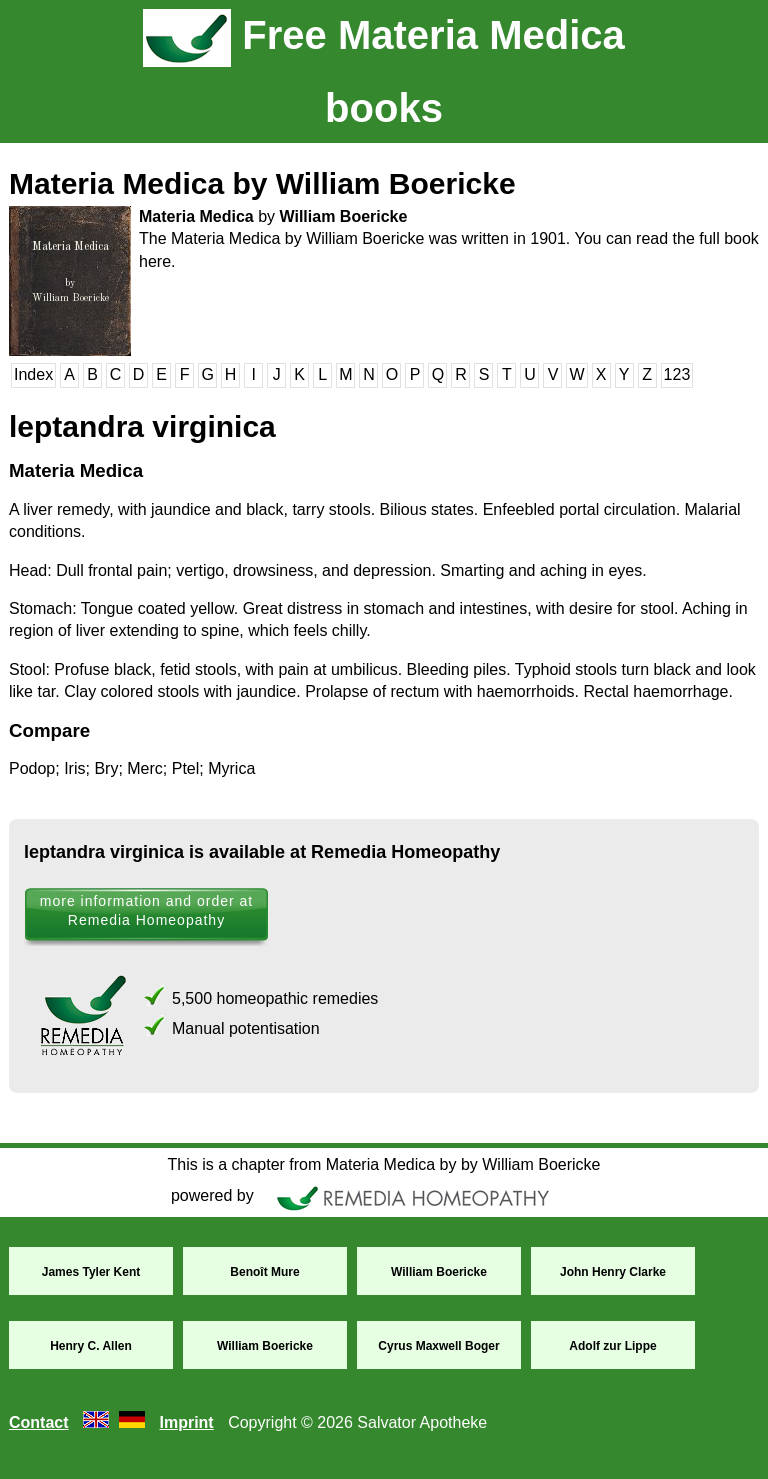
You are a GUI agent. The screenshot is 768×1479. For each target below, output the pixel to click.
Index (33, 374)
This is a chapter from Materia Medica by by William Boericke (383, 1164)
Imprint (186, 1422)
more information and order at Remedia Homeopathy (146, 910)
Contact (39, 1422)
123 (677, 374)
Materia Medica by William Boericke (262, 183)
